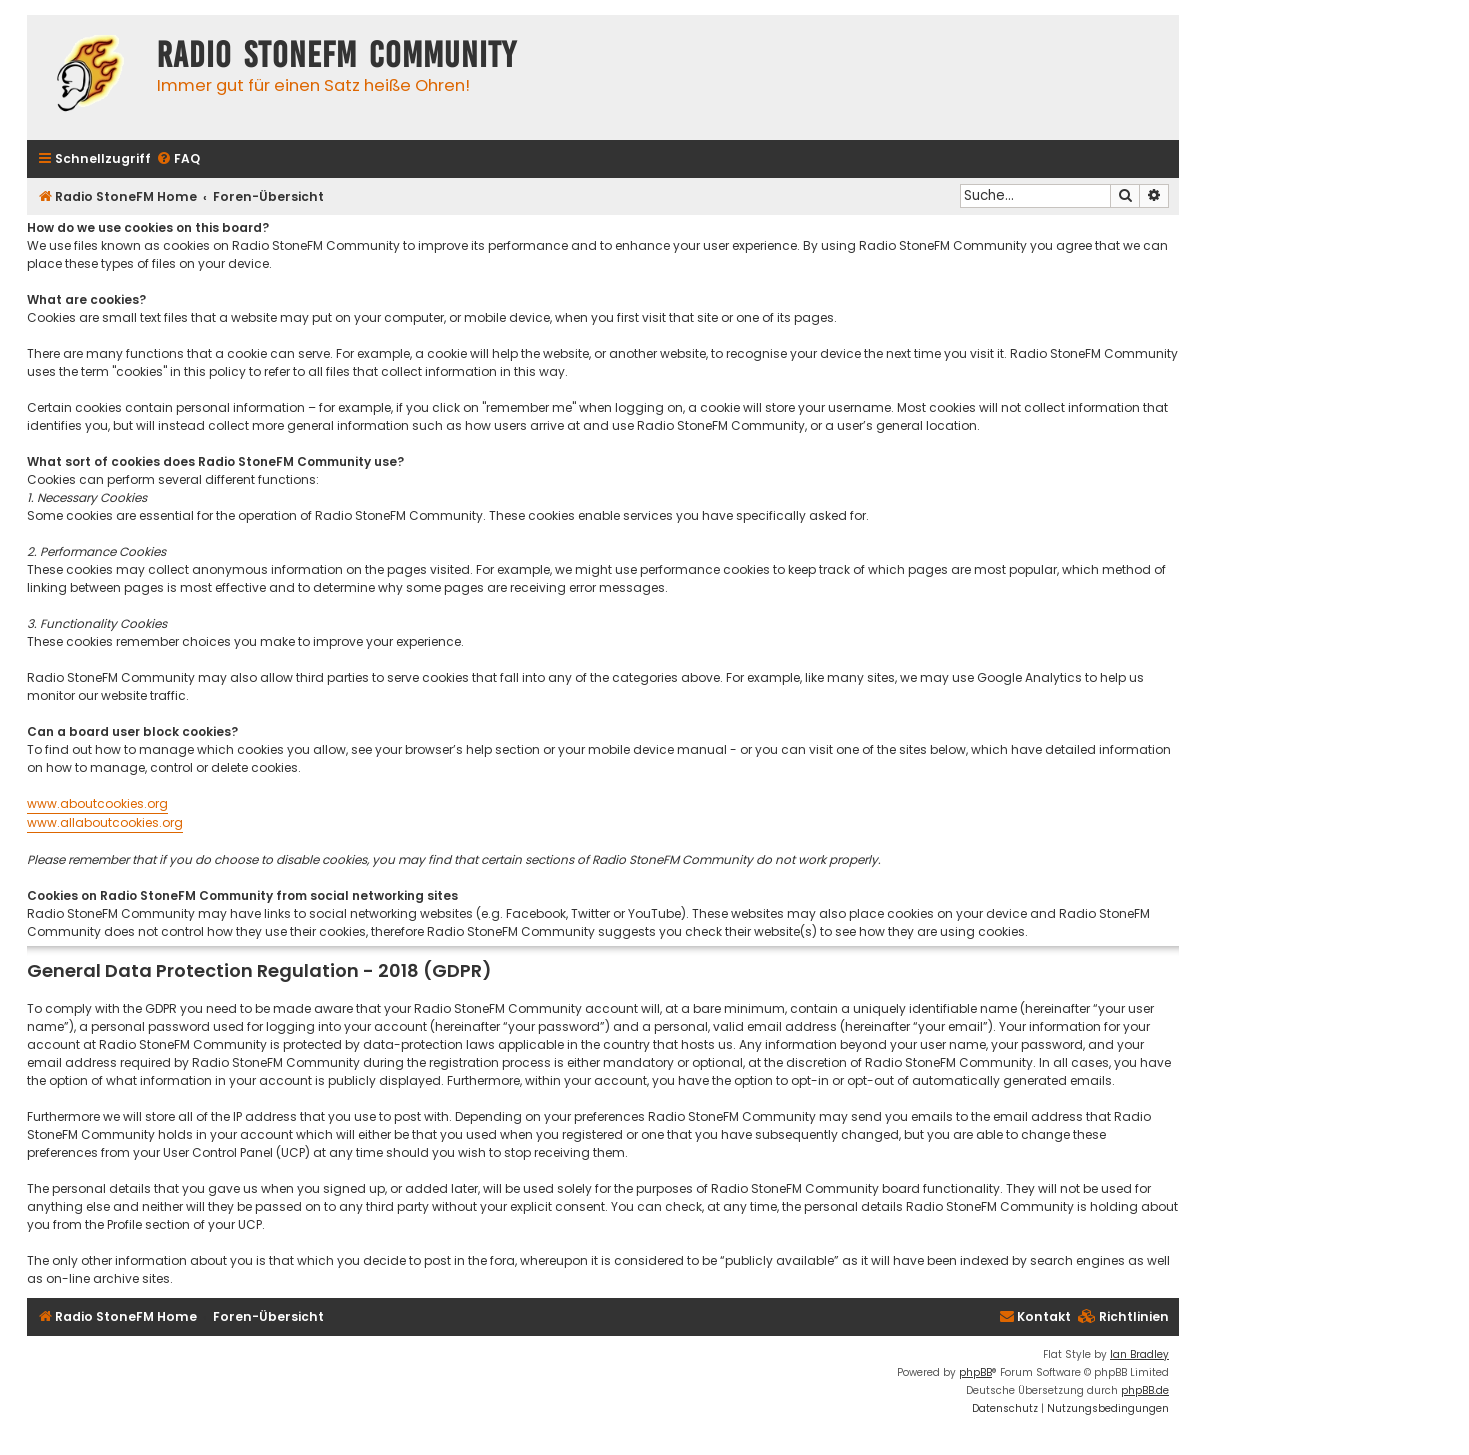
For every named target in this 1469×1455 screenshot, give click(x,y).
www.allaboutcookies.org (105, 822)
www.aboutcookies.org (97, 803)
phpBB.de (1145, 1390)
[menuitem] (178, 159)
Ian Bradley (1139, 1354)
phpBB (975, 1372)
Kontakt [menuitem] (1035, 1316)
